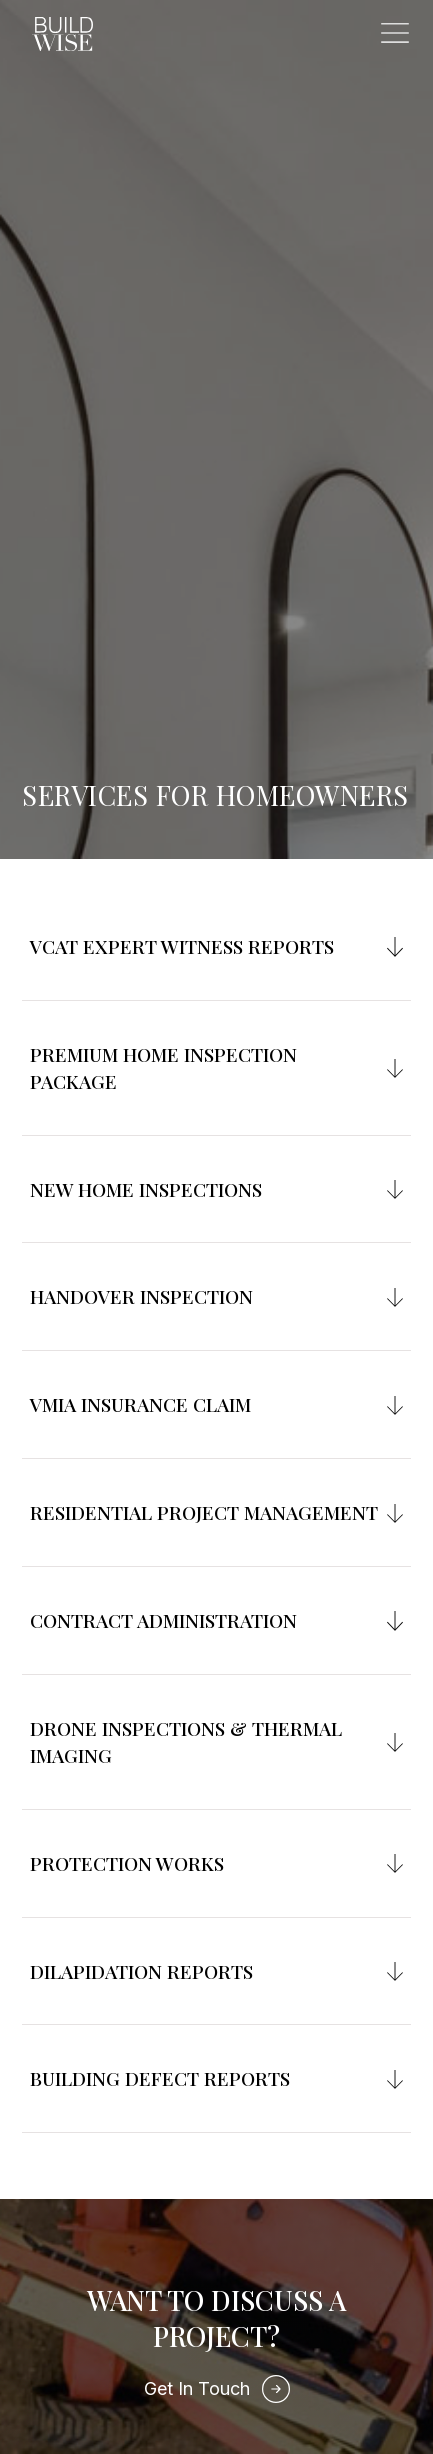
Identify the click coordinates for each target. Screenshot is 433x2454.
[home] (57, 34)
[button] (395, 34)
